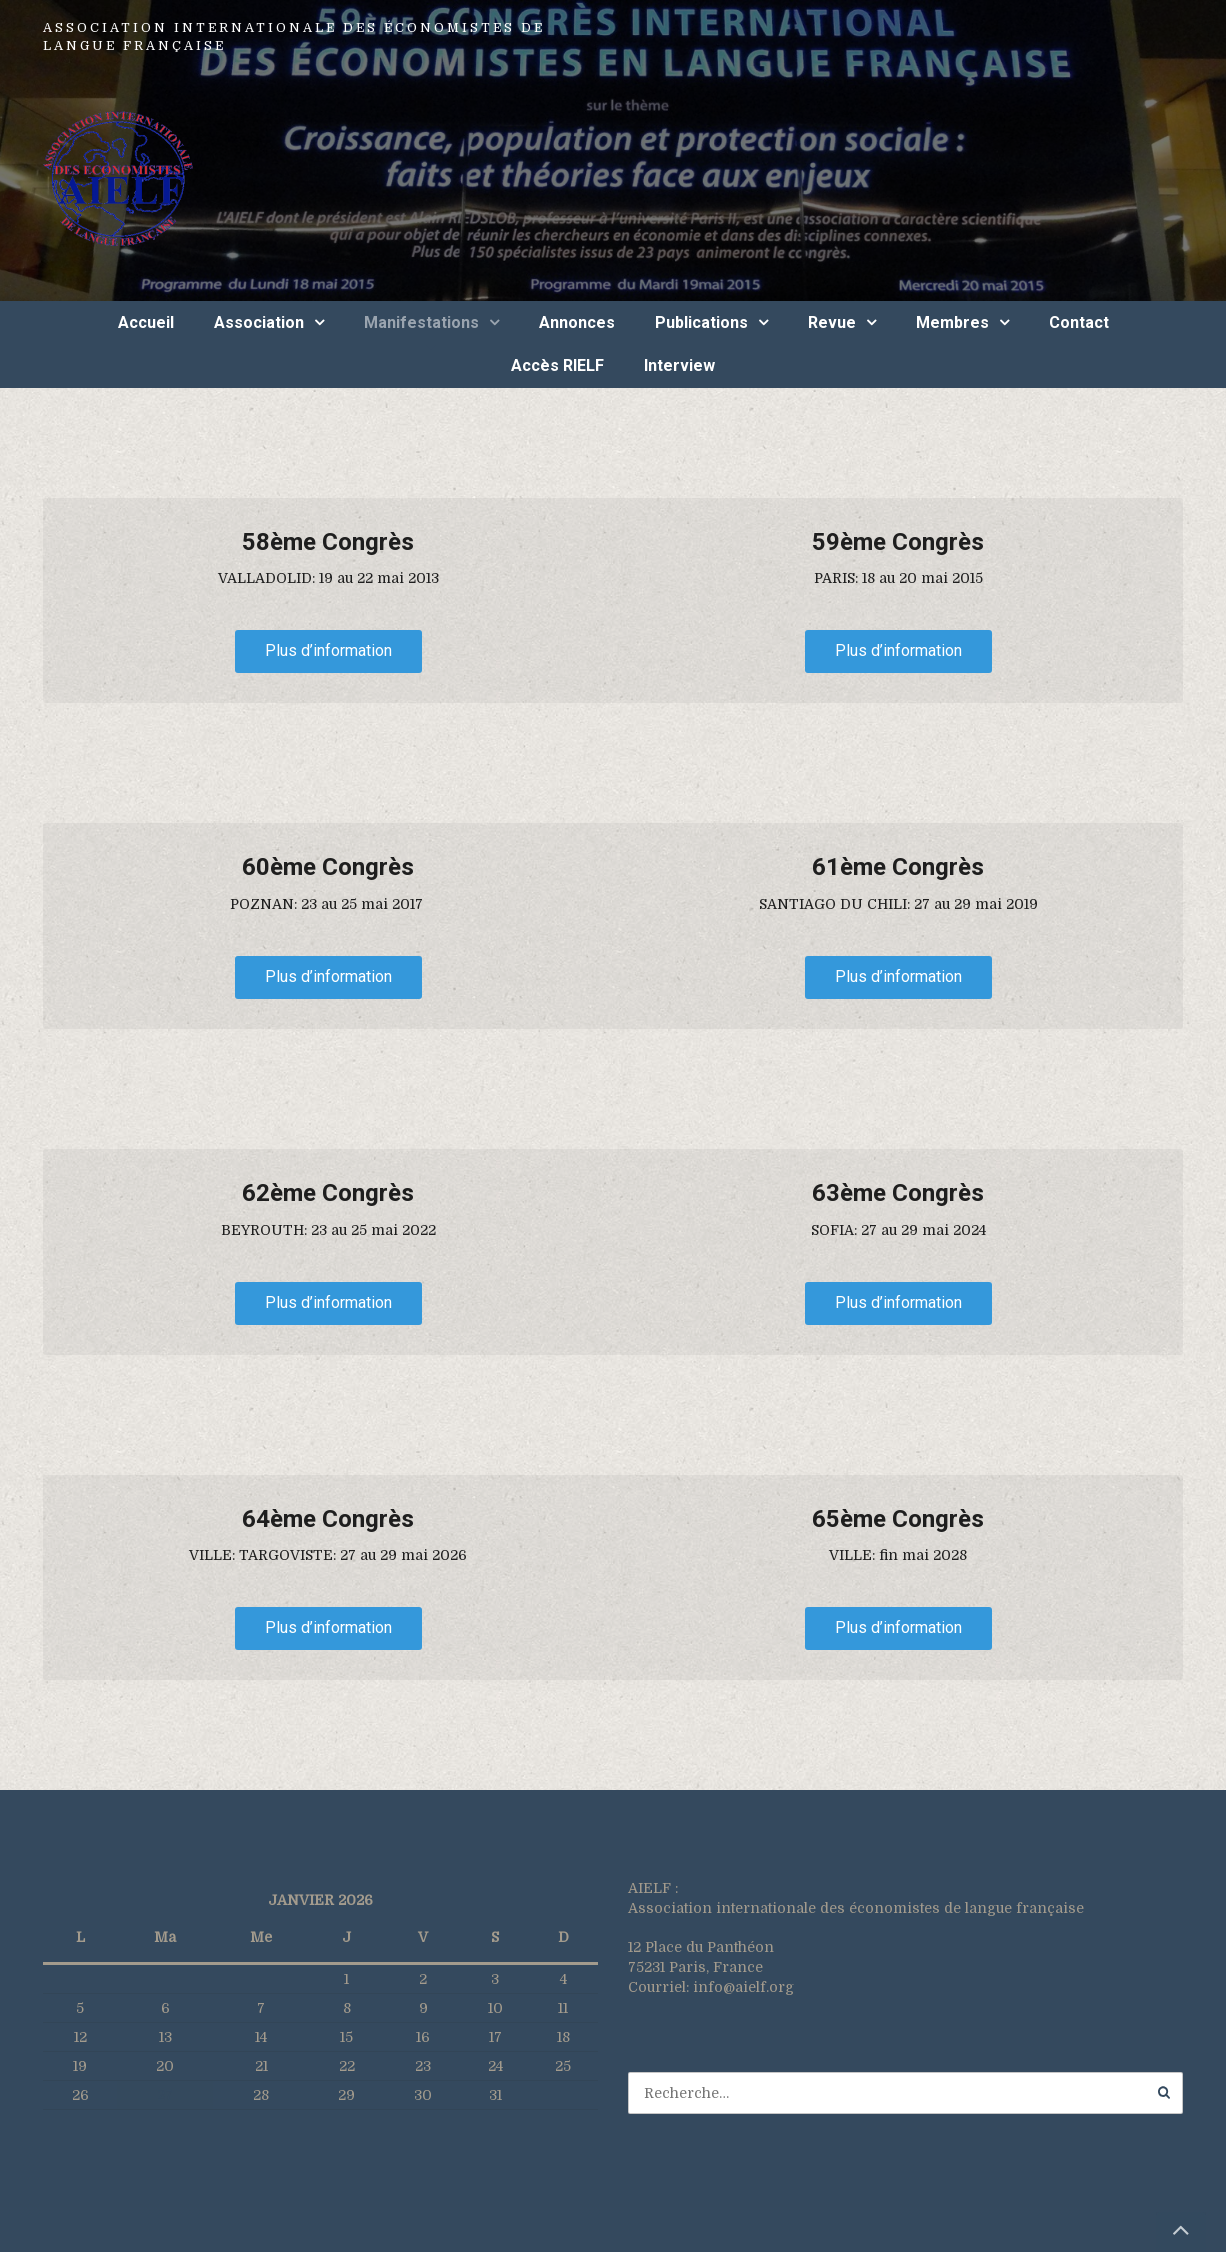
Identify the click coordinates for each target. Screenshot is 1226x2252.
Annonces (577, 322)
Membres (952, 322)
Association (259, 322)
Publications (701, 322)
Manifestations (421, 322)
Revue (832, 322)
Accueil (146, 322)
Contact (1079, 322)
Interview (679, 365)
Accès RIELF (557, 365)
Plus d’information (328, 650)
